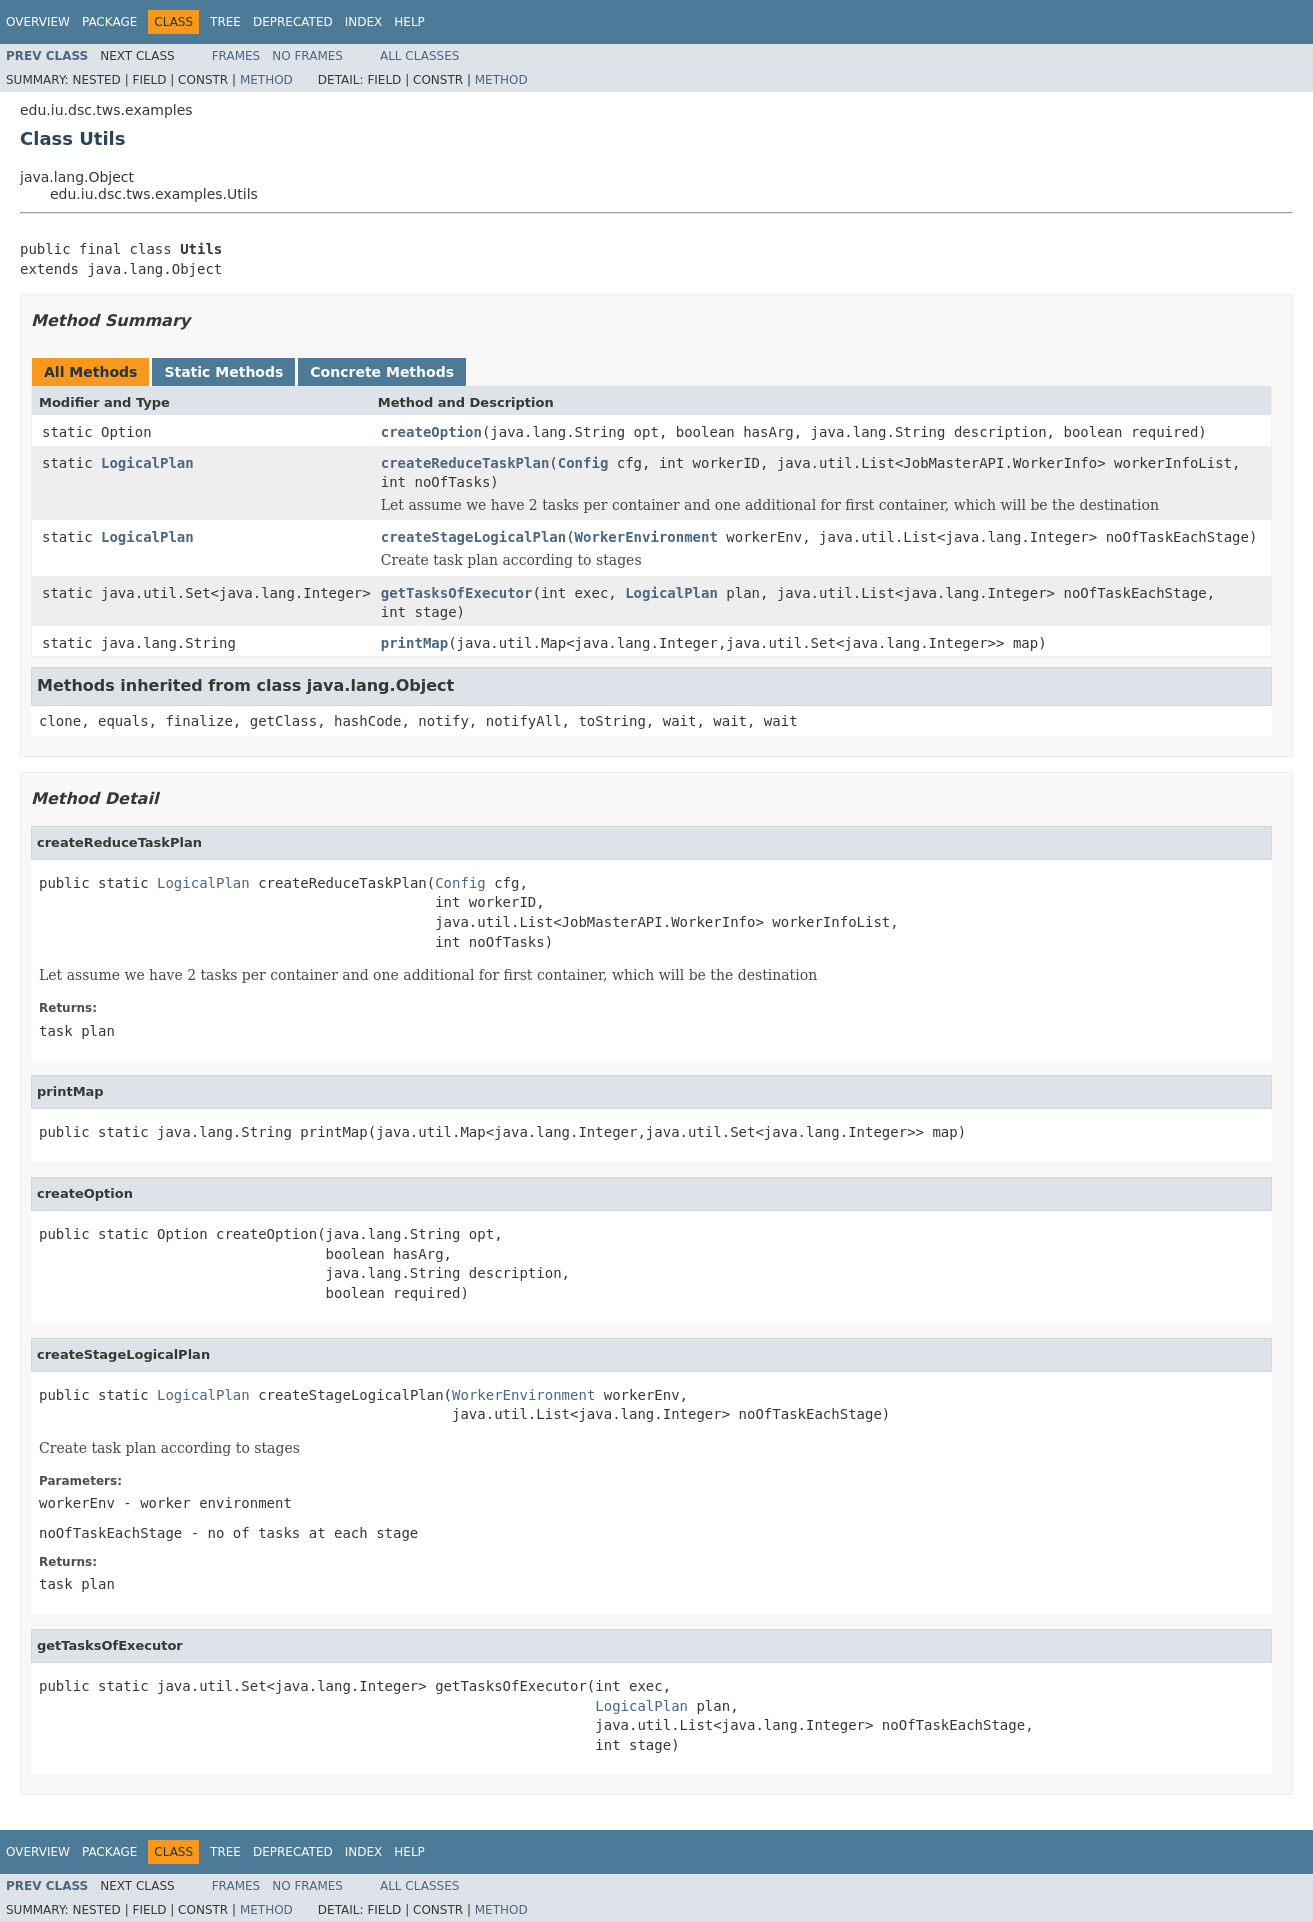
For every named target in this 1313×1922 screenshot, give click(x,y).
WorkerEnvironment (646, 537)
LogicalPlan (147, 463)
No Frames (307, 56)
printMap (414, 643)
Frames (236, 56)
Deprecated (293, 22)
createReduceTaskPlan (465, 463)
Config (583, 463)
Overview (38, 22)
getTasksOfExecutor (457, 593)
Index (364, 22)
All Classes (419, 56)
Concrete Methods (382, 372)
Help (409, 22)
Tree (225, 22)
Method (266, 80)
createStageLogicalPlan (473, 537)
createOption (431, 432)
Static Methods (223, 372)
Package (109, 22)
